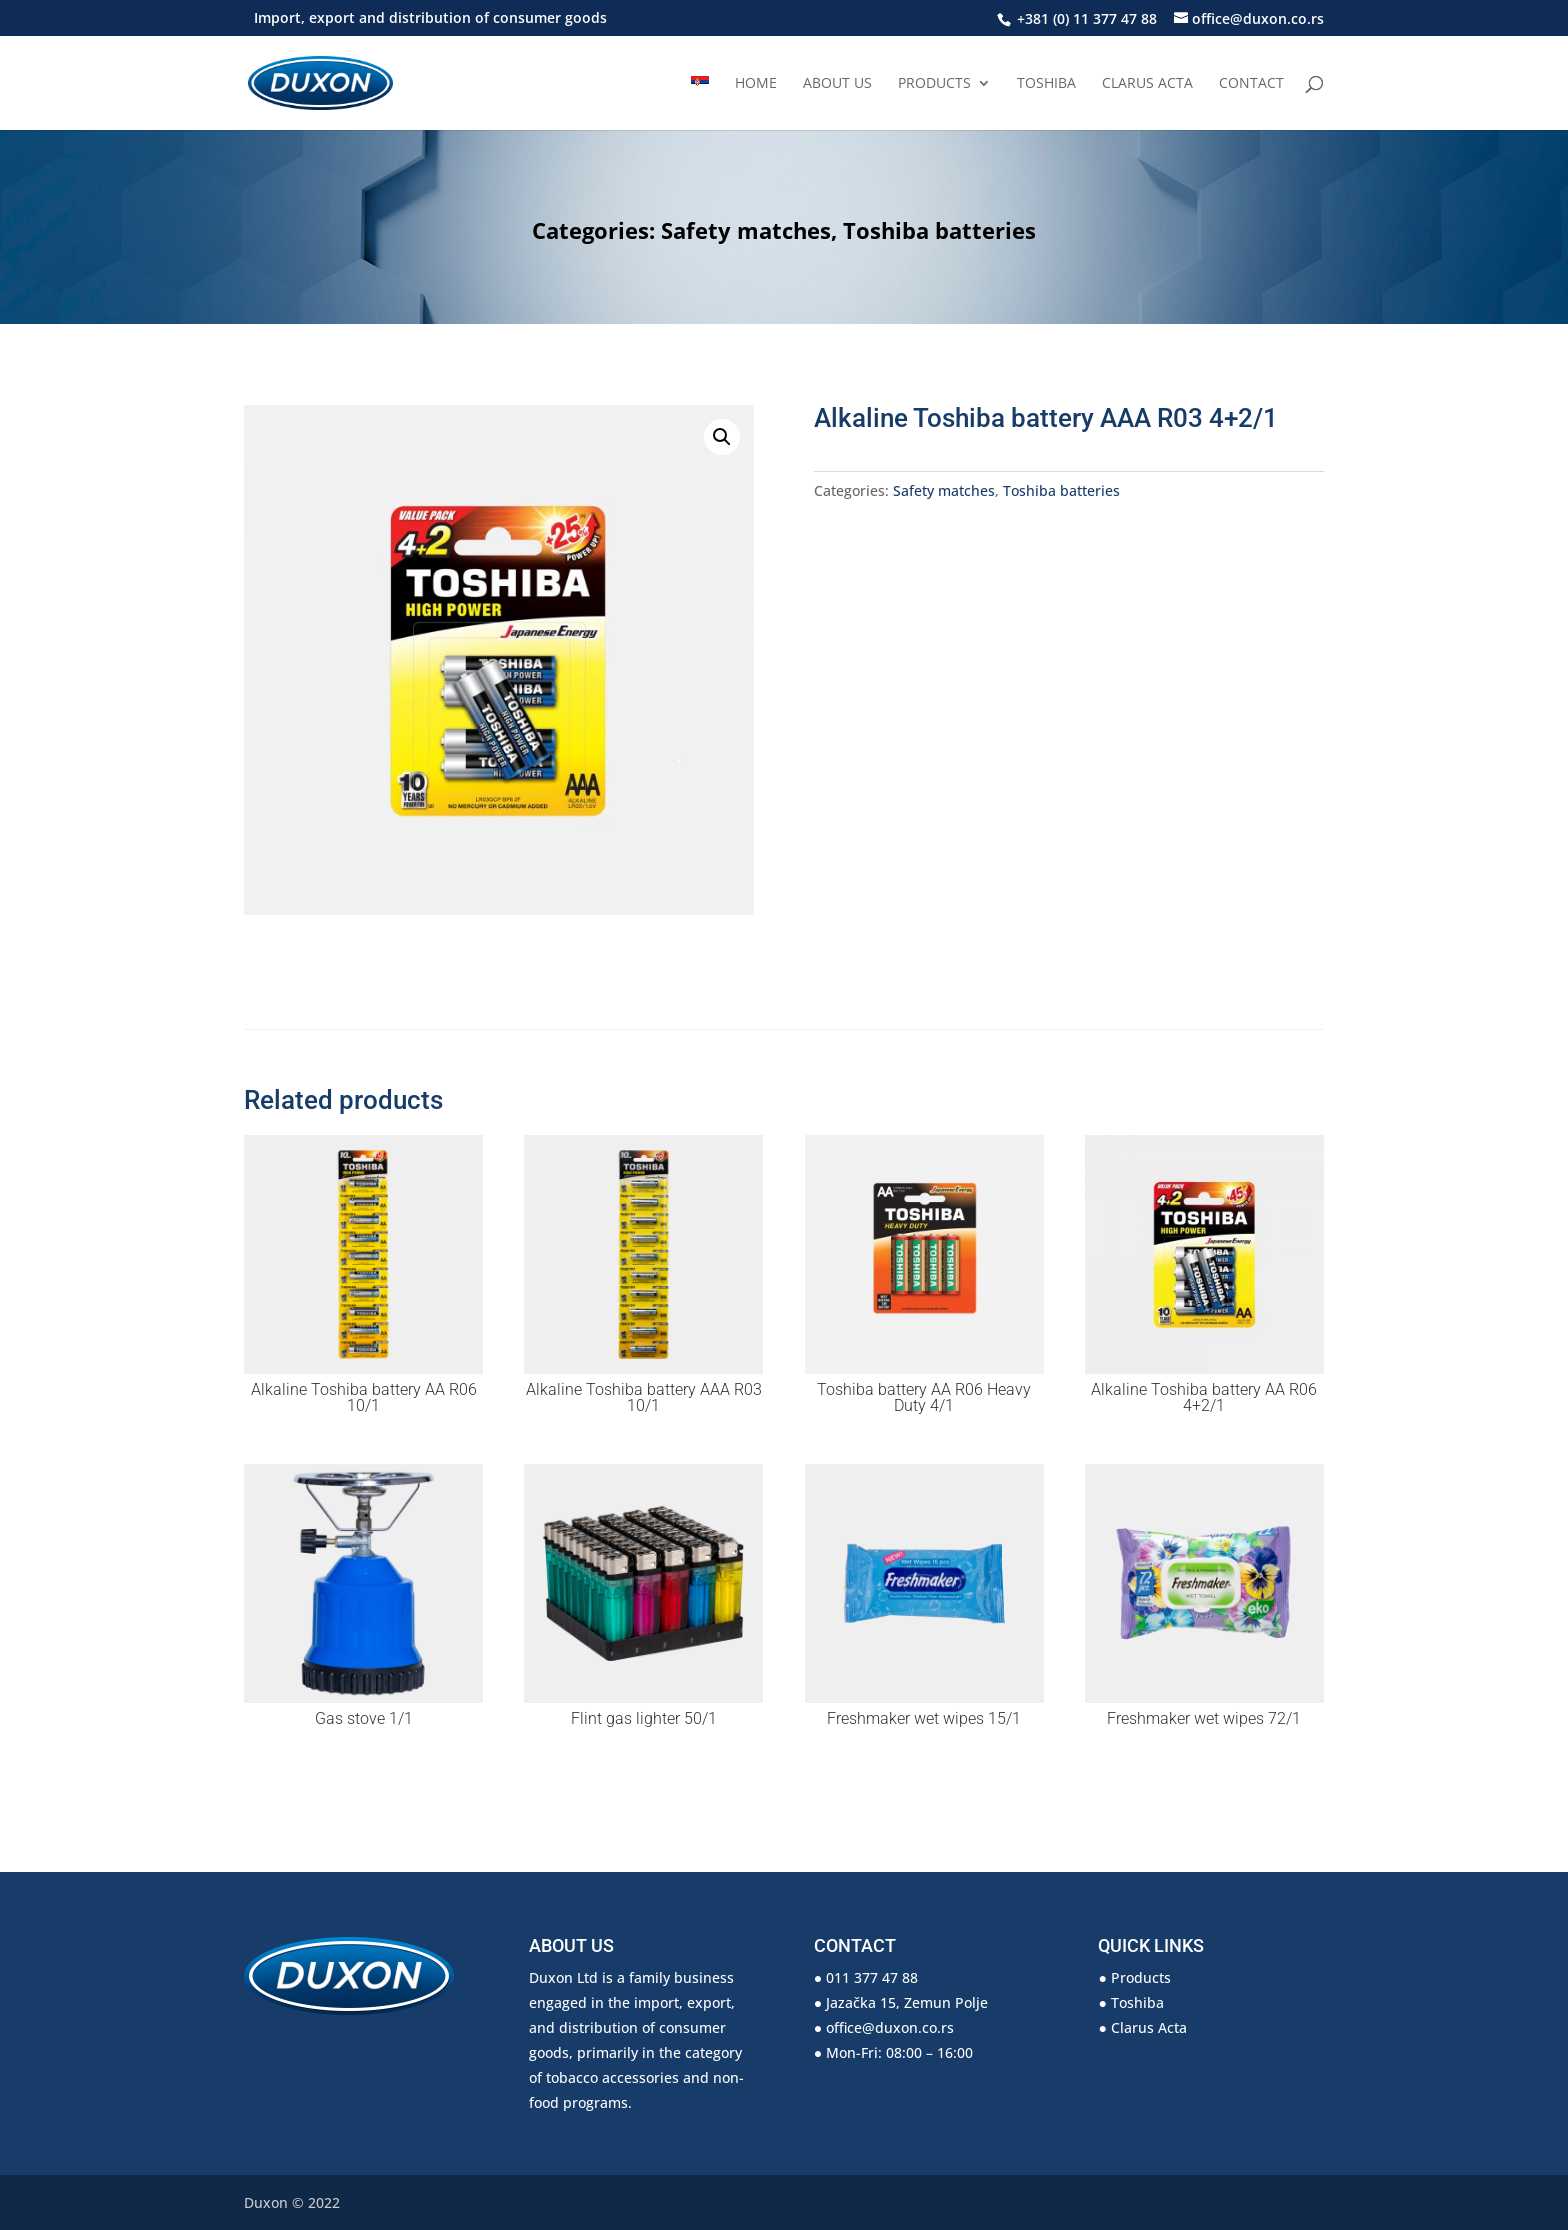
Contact (1251, 84)
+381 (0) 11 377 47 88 (1085, 18)
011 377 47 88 (872, 1977)
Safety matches (746, 230)
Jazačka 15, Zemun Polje (907, 2002)
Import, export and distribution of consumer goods (430, 19)
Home (756, 84)
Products (934, 84)
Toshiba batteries (939, 230)
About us (837, 84)
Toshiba (1046, 84)
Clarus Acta (1147, 84)
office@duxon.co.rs (890, 2027)
